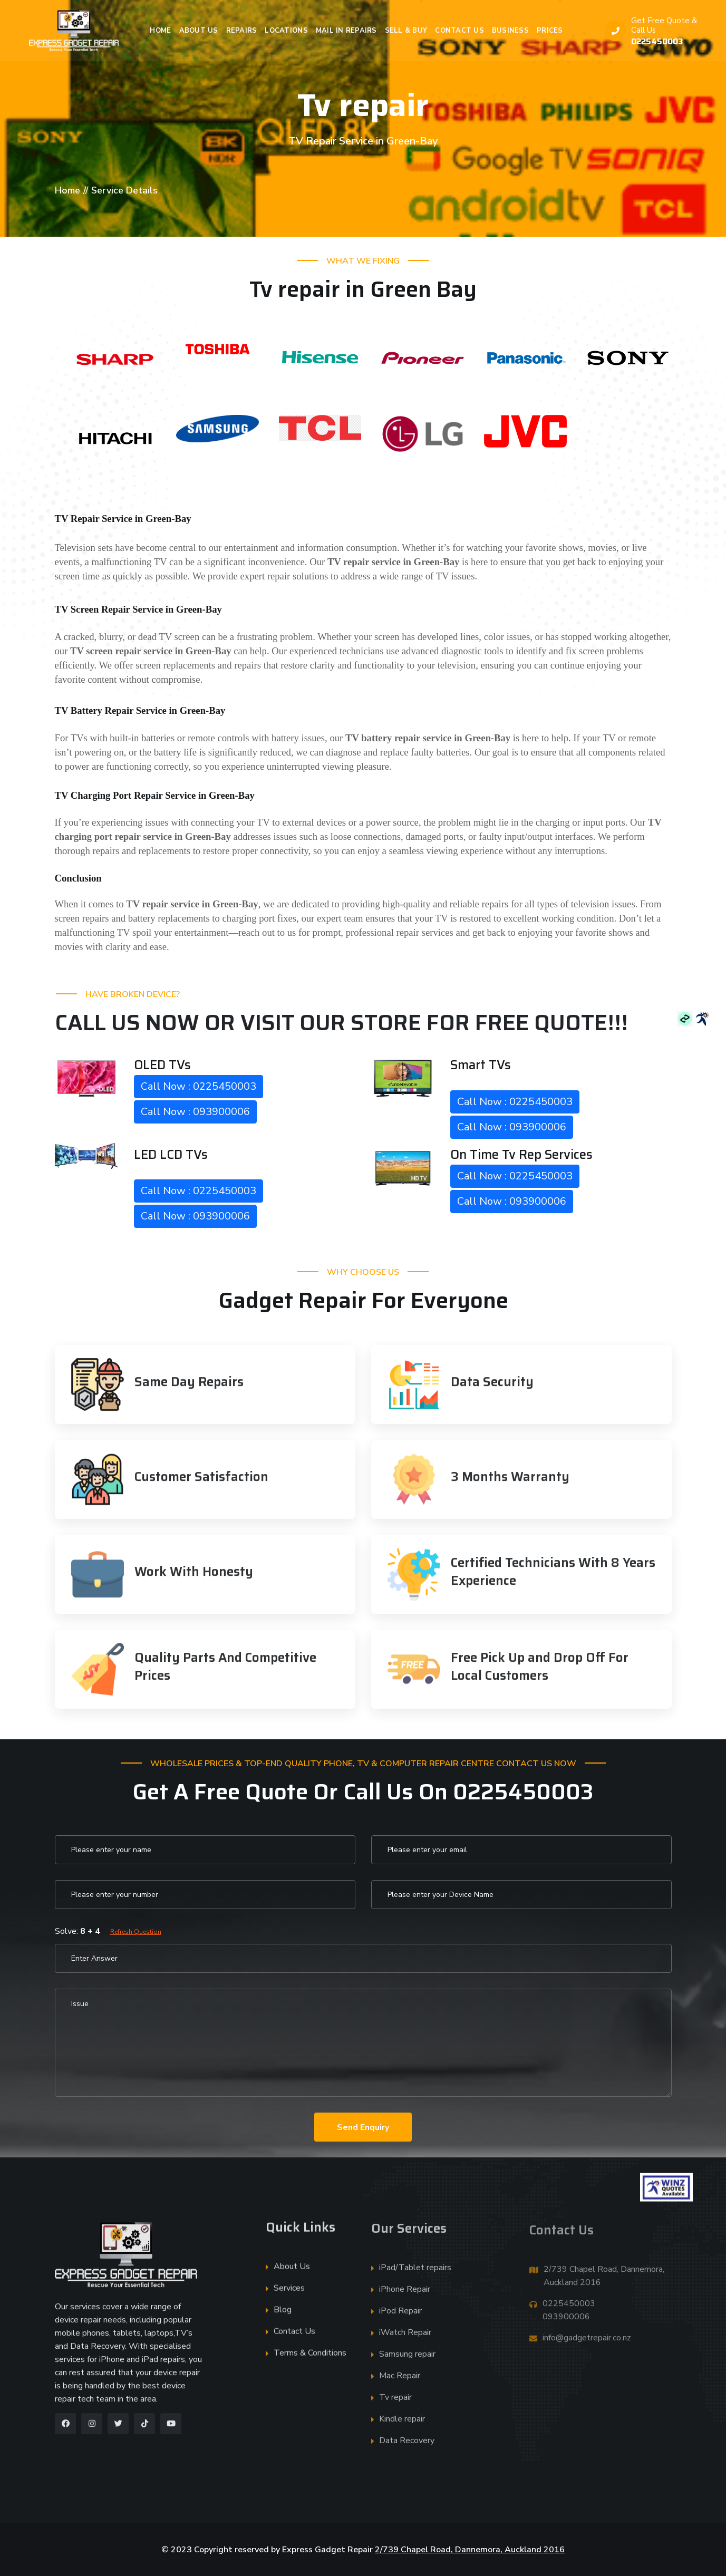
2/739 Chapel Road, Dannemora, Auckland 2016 (470, 2549)
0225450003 (657, 41)
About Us (198, 30)
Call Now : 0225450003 (198, 1086)
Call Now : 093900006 (195, 1112)
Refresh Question (135, 1932)
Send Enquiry (363, 2127)
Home (160, 30)
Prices (550, 30)
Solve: (108, 1931)
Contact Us (459, 30)
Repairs (241, 30)
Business (510, 30)
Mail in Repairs (346, 30)
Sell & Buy (406, 30)
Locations (286, 30)
